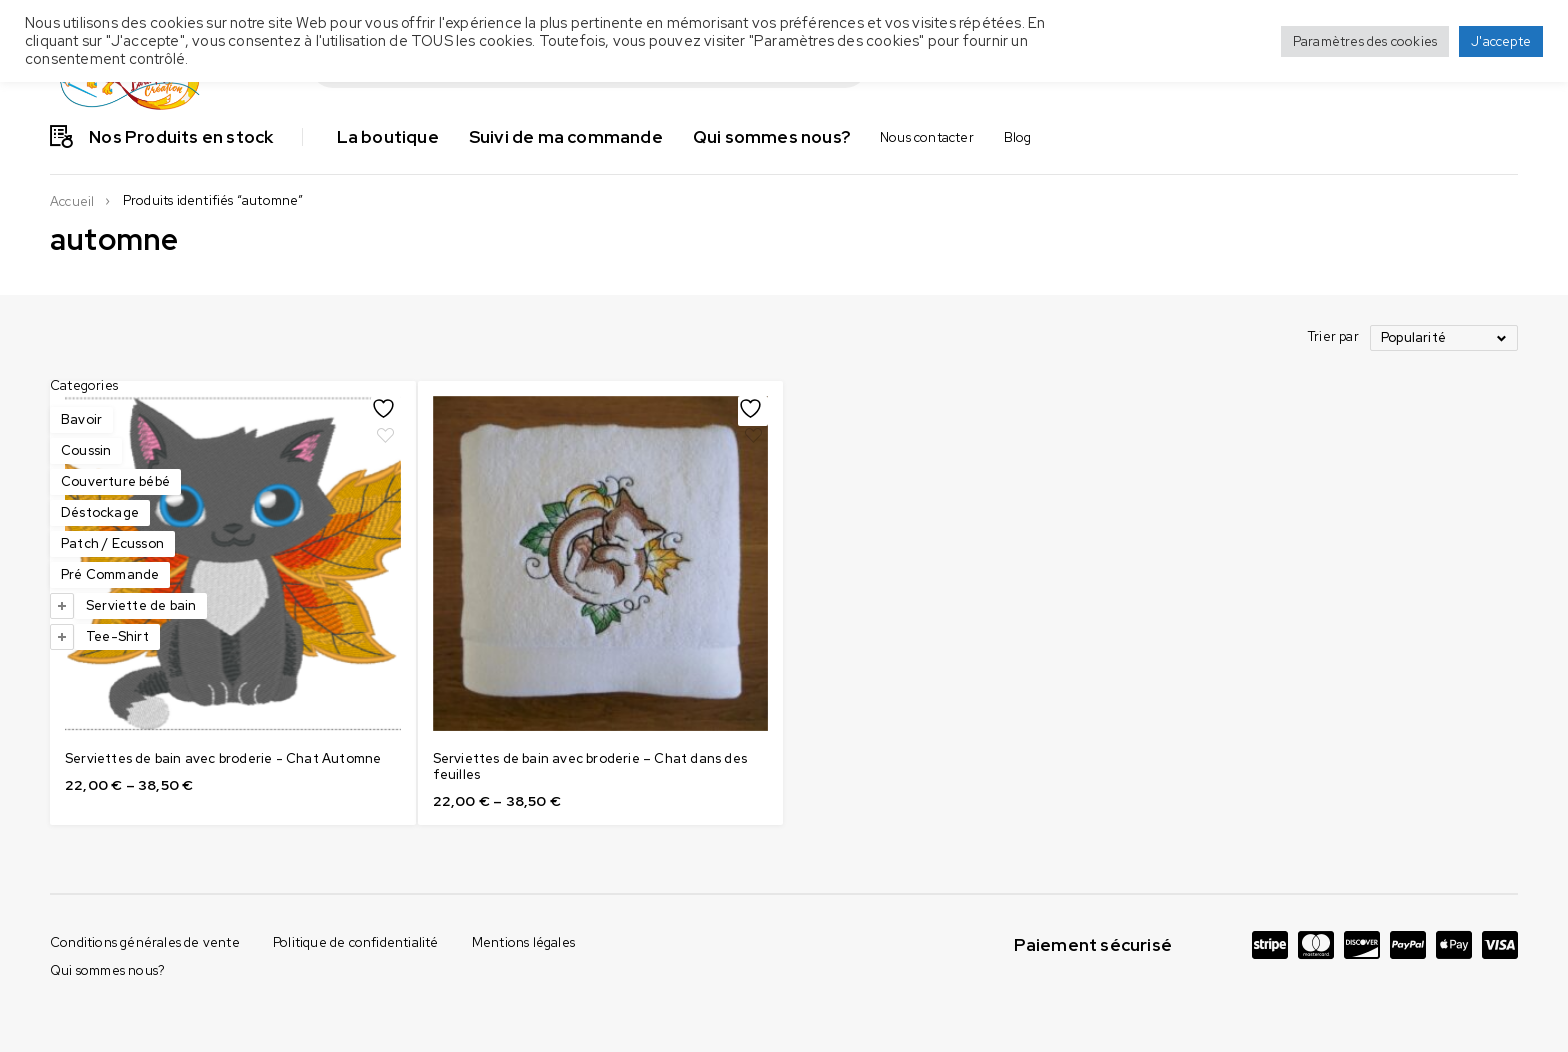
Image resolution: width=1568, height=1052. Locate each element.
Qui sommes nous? (107, 910)
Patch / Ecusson (112, 543)
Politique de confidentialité (356, 882)
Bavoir (81, 419)
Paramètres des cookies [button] (1365, 41)
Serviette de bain (141, 605)
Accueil (72, 202)
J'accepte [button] (1501, 41)
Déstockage (100, 512)
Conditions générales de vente (145, 882)
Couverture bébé (115, 481)
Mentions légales (523, 882)
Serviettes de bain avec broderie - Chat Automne (432, 706)
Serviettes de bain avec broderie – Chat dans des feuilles (740, 706)
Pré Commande (110, 574)
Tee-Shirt (117, 636)
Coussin (86, 450)
